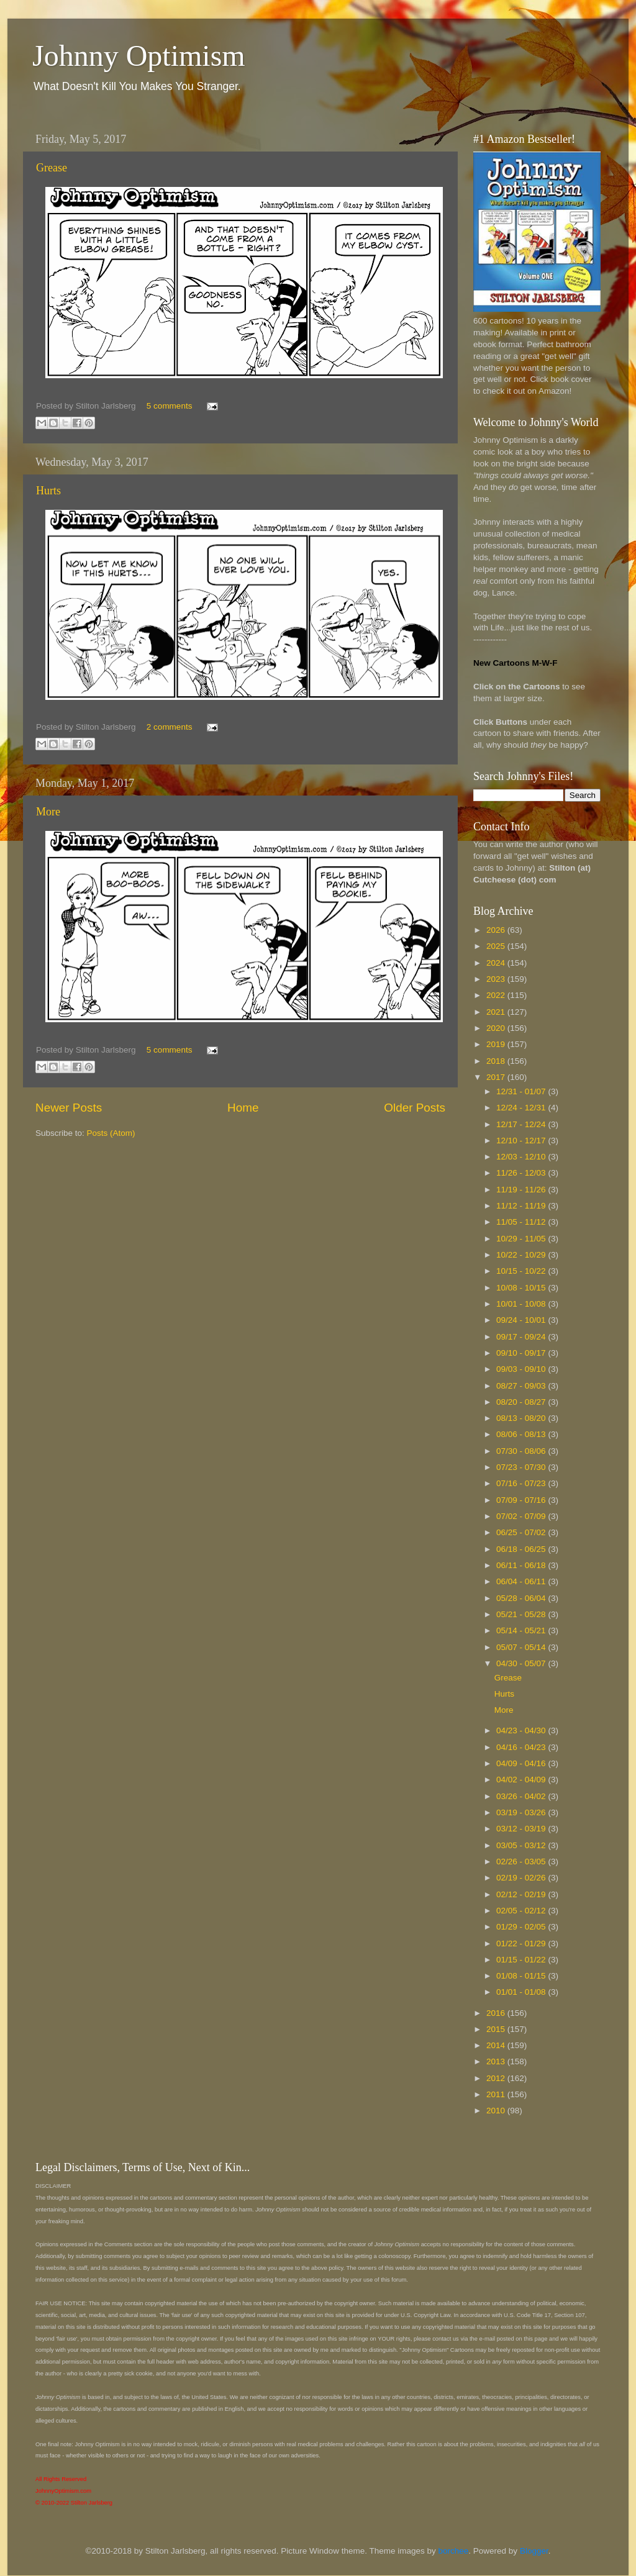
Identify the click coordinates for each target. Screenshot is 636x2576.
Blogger (534, 2551)
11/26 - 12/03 (522, 1172)
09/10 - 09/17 (522, 1353)
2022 (496, 995)
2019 (496, 1044)
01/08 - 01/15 (522, 1975)
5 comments (170, 405)
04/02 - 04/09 (522, 1779)
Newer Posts (68, 1107)
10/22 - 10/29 (522, 1254)
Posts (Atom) (111, 1133)
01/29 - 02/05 (522, 1926)
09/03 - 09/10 (522, 1369)
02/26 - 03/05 (522, 1861)
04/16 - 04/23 (522, 1747)
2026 (496, 930)
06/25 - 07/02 (522, 1532)
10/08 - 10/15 (522, 1287)
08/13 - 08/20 (522, 1418)
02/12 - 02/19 (522, 1894)
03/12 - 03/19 (522, 1828)
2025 (496, 946)
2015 (496, 2029)
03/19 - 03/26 (522, 1812)
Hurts (48, 490)
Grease (51, 167)
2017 (496, 1077)
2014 (496, 2045)
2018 (496, 1061)
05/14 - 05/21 (522, 1630)
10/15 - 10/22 (522, 1271)
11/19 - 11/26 (522, 1189)
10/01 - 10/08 (522, 1303)
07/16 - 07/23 (522, 1483)
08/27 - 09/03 (522, 1385)
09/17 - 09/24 (522, 1336)
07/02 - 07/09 (522, 1516)
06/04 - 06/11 (522, 1581)
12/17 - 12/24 (522, 1124)
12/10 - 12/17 (522, 1140)
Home (242, 1107)
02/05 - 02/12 (522, 1910)
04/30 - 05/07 (522, 1663)
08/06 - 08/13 (522, 1434)
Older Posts (414, 1107)
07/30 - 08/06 (522, 1451)
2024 (496, 963)
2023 (496, 979)
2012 (496, 2078)
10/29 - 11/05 (522, 1238)
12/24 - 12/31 (522, 1107)
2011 (496, 2094)
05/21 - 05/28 (522, 1614)
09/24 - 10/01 (522, 1320)
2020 (496, 1028)
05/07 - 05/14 (522, 1647)
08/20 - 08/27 (522, 1402)
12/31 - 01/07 (522, 1091)
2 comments (170, 727)
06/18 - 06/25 (522, 1549)
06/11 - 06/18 (522, 1565)
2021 (496, 1012)
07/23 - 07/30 (522, 1467)
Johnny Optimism (138, 55)
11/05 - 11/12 (522, 1222)
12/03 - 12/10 (522, 1156)
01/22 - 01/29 (522, 1943)
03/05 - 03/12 (522, 1845)
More (48, 811)
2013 (496, 2061)
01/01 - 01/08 (522, 1992)
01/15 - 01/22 (522, 1959)
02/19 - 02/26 (522, 1877)
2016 (496, 2013)
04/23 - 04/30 (522, 1730)
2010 (496, 2110)
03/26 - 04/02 (522, 1796)
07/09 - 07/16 (522, 1500)
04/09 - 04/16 (522, 1763)
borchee (453, 2551)
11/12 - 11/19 (522, 1205)
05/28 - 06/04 (522, 1598)
